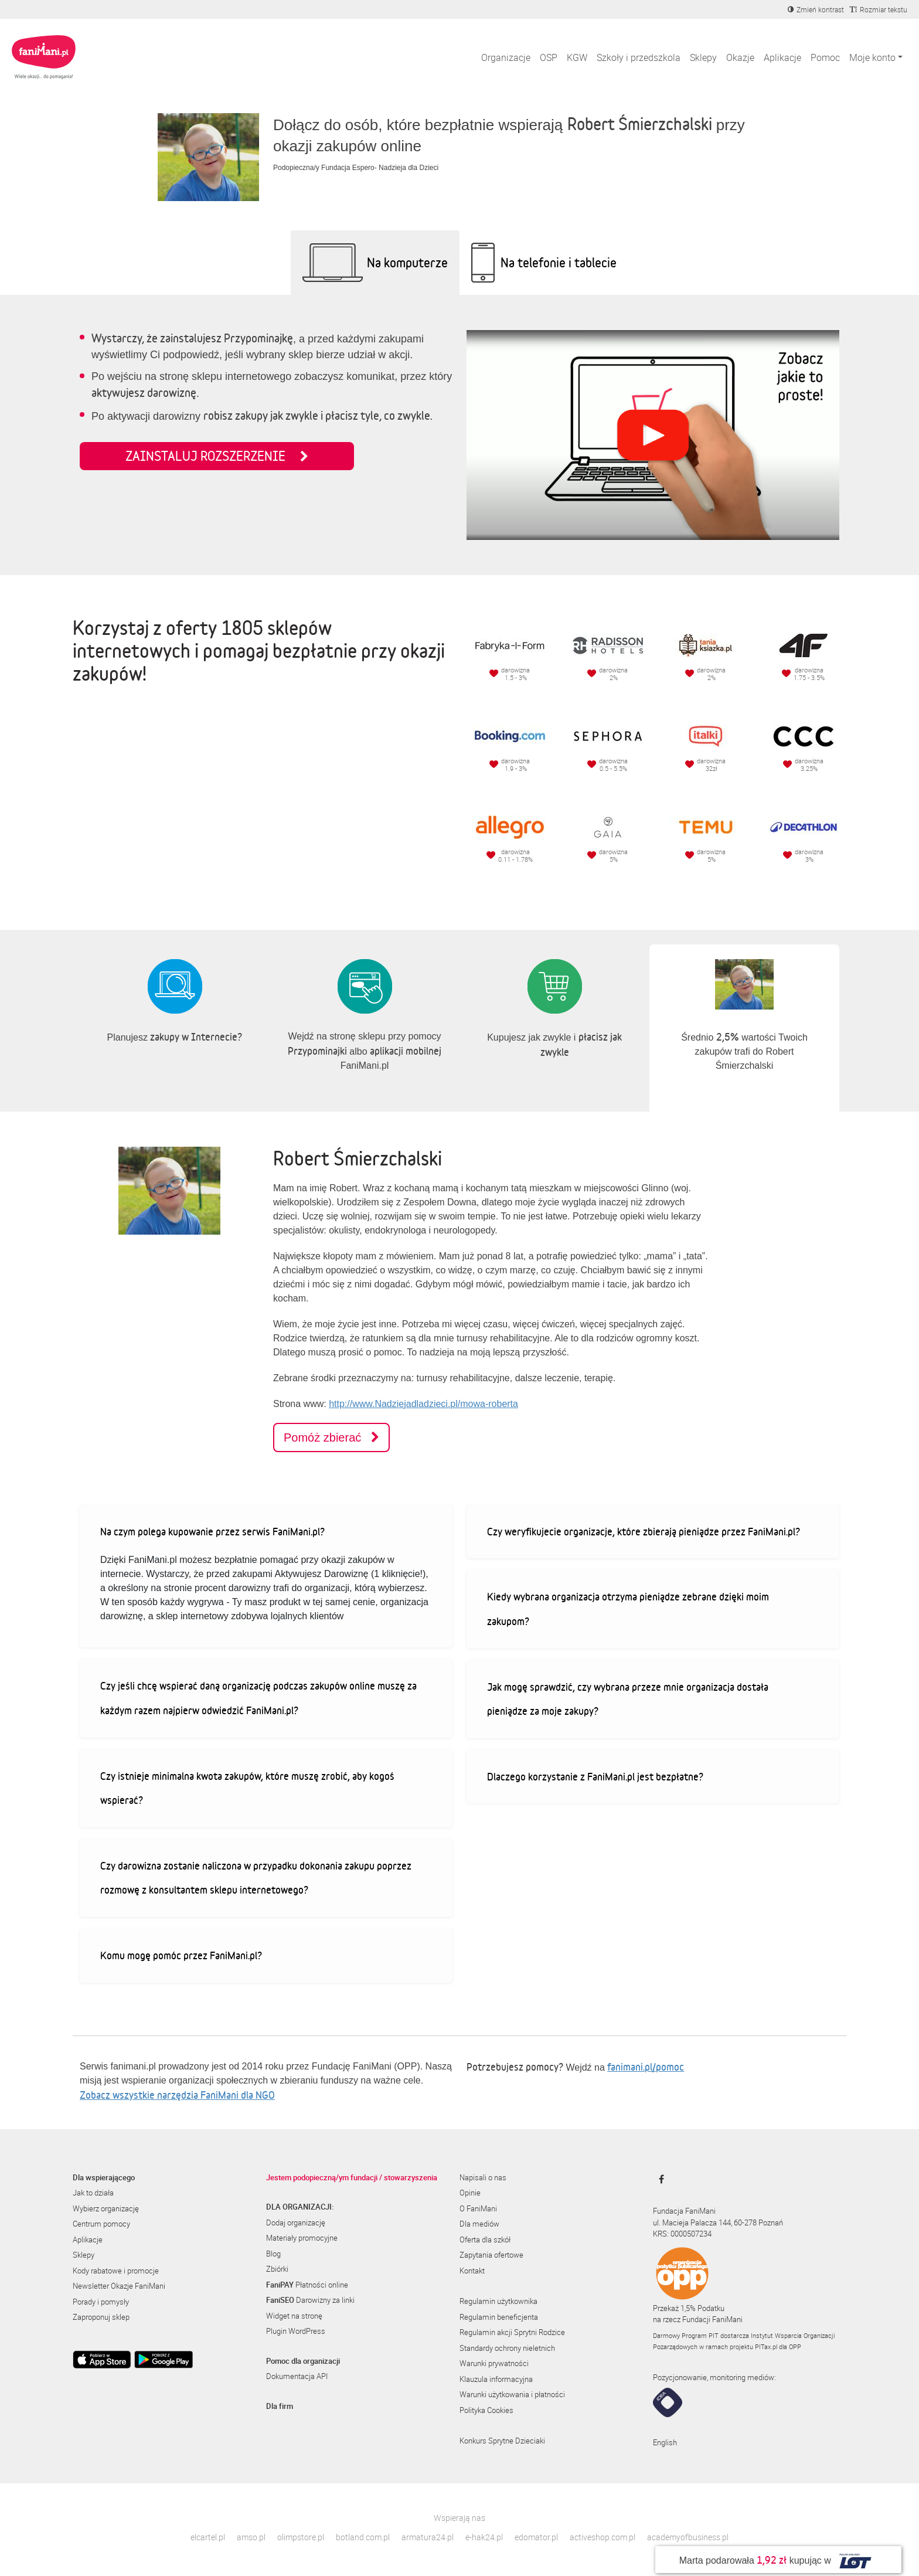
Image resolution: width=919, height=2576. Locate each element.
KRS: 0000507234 (682, 2233)
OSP (548, 57)
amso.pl (251, 2537)
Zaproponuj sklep (101, 2317)
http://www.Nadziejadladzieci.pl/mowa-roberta (423, 1404)
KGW (577, 57)
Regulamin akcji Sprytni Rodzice (512, 2332)
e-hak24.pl (484, 2537)
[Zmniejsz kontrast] (816, 9)
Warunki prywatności (494, 2363)
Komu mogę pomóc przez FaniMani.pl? (181, 1955)
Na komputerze (407, 262)
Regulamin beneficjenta (499, 2317)
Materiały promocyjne (302, 2237)
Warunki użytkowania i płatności (512, 2394)
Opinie (470, 2192)
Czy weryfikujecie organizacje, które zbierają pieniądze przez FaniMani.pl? (643, 1531)
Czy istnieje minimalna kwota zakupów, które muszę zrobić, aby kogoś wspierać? (247, 1788)
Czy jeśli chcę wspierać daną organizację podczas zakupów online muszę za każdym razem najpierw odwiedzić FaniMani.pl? (258, 1698)
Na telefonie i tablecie (559, 262)
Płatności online (307, 2284)
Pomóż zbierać (331, 1437)
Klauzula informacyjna (496, 2379)
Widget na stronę (294, 2315)
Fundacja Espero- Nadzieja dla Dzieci (379, 168)
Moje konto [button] (872, 57)
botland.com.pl (363, 2537)
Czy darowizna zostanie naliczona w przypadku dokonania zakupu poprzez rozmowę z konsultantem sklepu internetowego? (255, 1878)
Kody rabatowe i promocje (116, 2270)
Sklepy (703, 57)
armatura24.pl (427, 2537)
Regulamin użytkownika (498, 2301)
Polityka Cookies (486, 2410)
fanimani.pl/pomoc (645, 2066)
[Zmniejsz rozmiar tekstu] (878, 9)
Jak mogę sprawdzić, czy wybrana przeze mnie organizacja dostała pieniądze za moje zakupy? (627, 1699)
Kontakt (472, 2270)
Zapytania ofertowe (491, 2254)
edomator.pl (536, 2537)
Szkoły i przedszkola (638, 57)
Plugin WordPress (295, 2331)
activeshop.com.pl (602, 2537)
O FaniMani (478, 2208)
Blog (273, 2253)
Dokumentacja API (297, 2376)
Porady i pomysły (101, 2301)
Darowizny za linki (310, 2300)
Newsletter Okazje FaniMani (119, 2286)
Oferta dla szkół (485, 2239)
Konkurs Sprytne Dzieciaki (502, 2440)
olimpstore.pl (300, 2537)
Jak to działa (93, 2192)
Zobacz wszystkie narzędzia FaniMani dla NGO (177, 2095)
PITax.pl (766, 2346)
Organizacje (505, 57)
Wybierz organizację (106, 2208)
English (665, 2442)
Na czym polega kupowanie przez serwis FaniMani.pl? (212, 1531)
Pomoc (825, 57)
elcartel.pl (207, 2537)
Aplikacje (782, 57)
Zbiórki (277, 2269)
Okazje (740, 57)
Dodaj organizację (295, 2222)
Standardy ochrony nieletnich (507, 2348)
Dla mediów (479, 2223)
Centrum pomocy (101, 2223)
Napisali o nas (483, 2177)
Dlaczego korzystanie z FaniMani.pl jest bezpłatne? (595, 1776)
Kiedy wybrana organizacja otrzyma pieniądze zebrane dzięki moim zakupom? (628, 1609)
